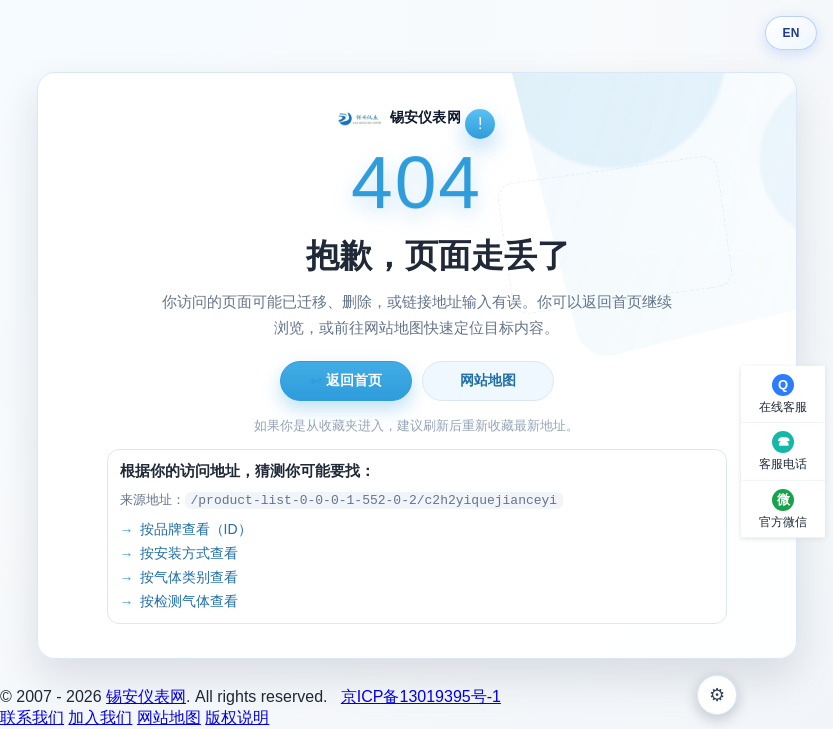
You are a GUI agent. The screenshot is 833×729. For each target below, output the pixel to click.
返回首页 (346, 380)
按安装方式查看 (189, 553)
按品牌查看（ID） (196, 529)
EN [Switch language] (790, 33)
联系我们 (32, 717)
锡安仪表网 (146, 696)
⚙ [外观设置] (717, 695)
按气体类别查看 (189, 577)
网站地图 (488, 380)
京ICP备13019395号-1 (421, 696)
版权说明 (237, 717)
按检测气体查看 (189, 601)
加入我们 (100, 717)
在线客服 (783, 407)
